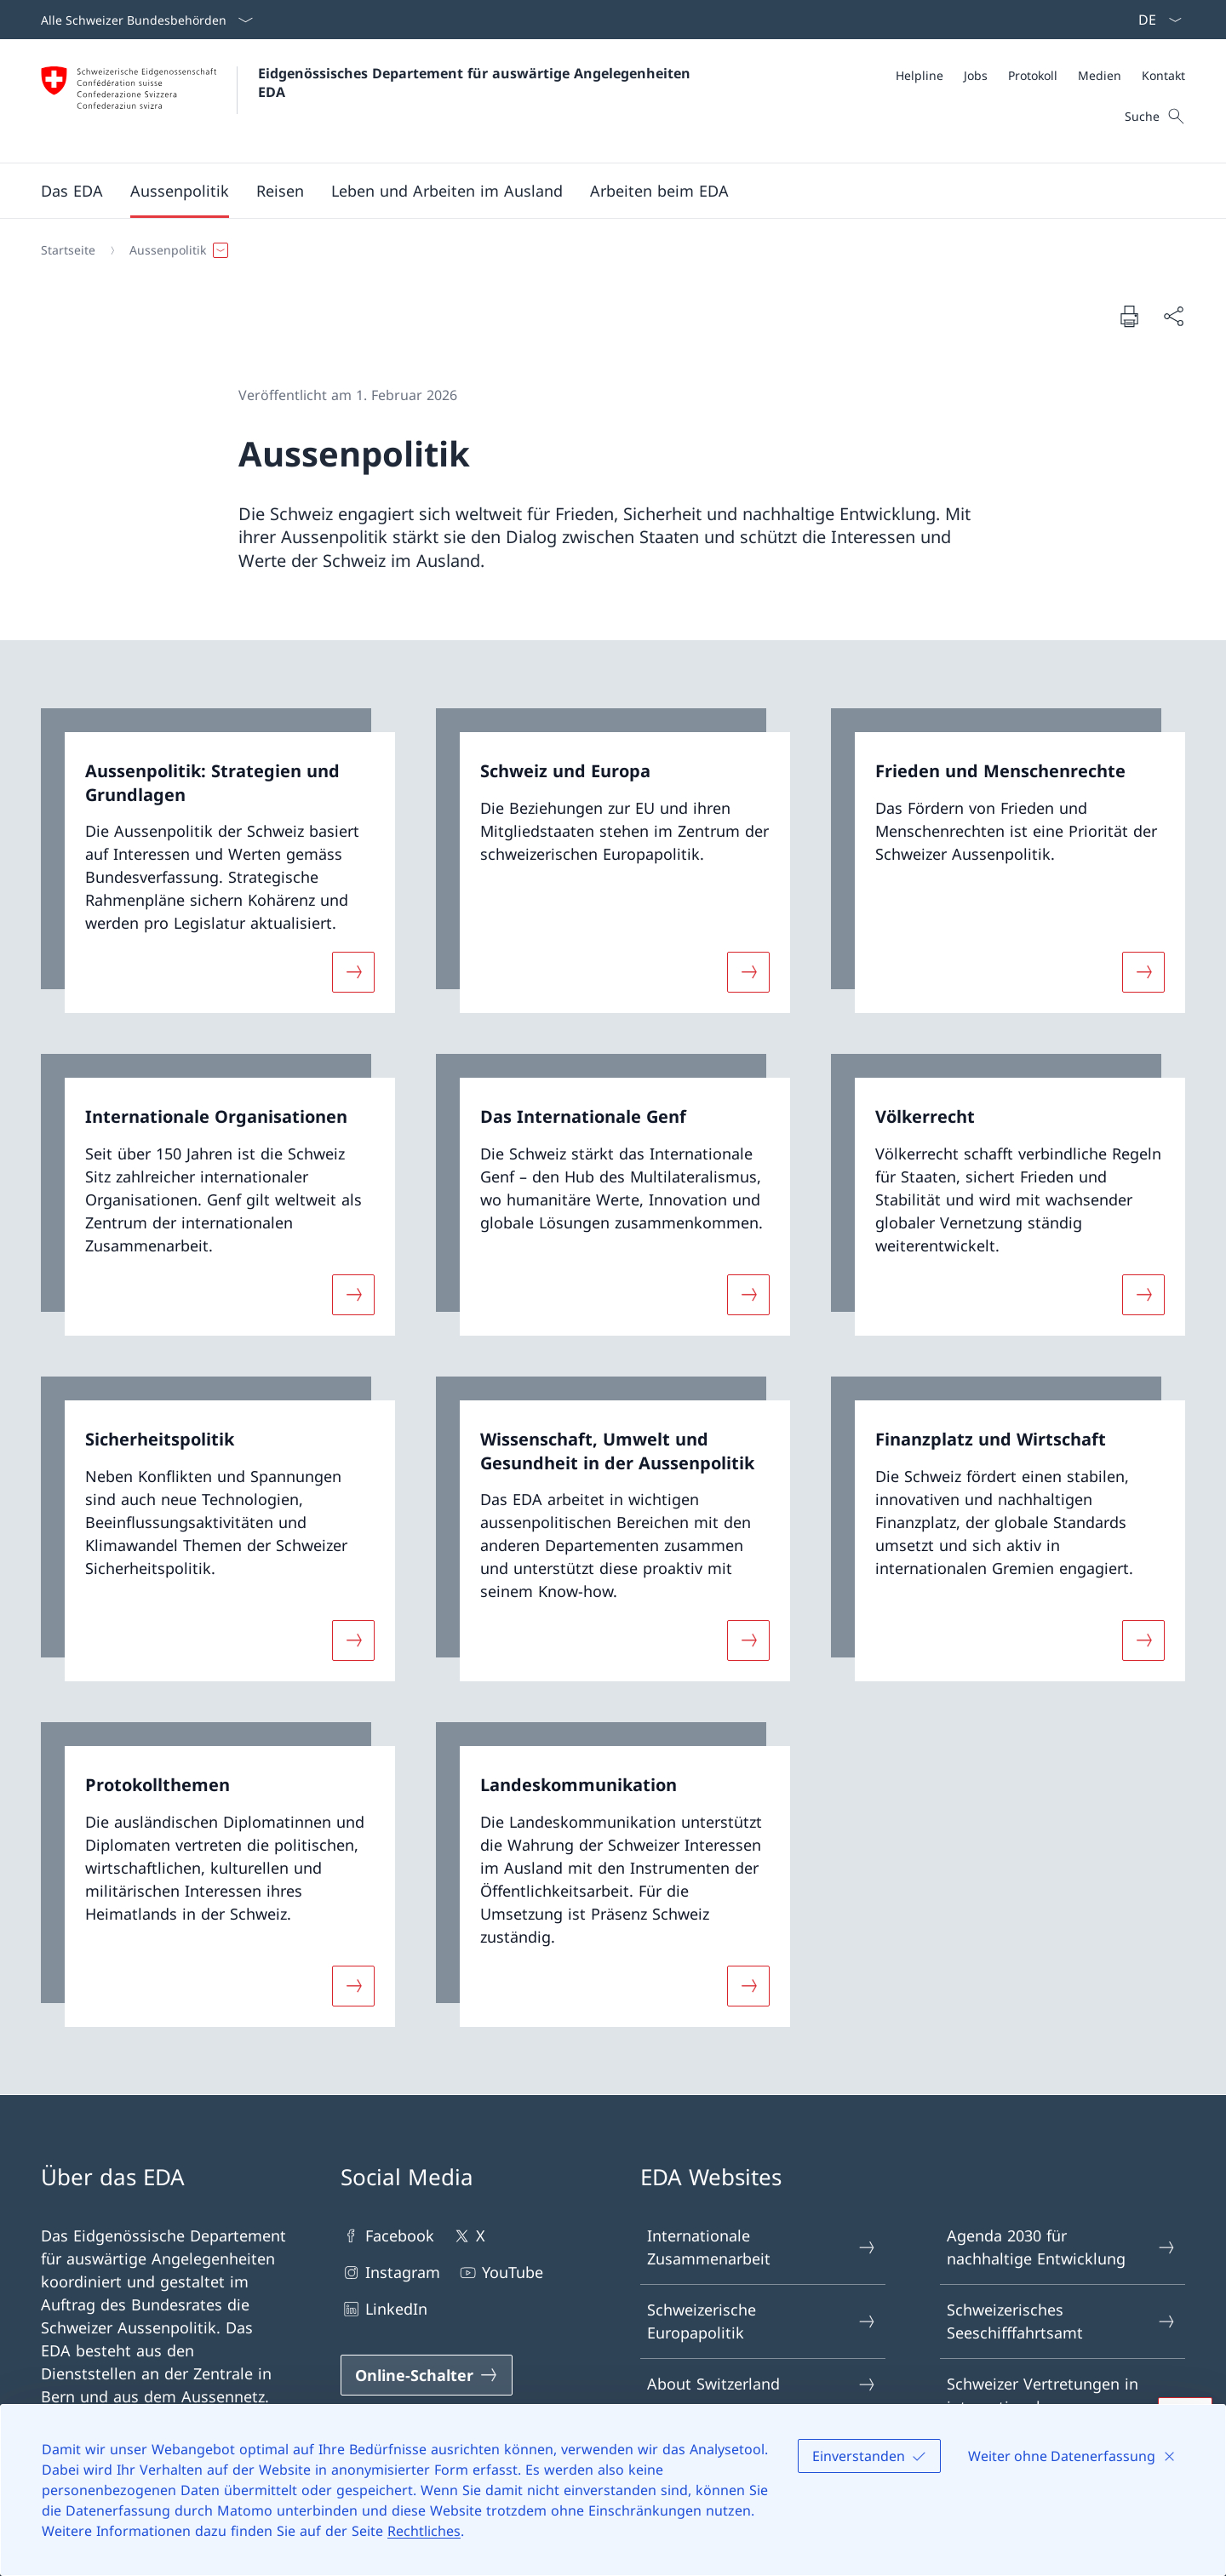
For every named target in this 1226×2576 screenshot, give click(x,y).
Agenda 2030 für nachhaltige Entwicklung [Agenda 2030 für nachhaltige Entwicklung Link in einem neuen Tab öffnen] (1062, 2247)
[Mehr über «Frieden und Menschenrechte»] (1143, 972)
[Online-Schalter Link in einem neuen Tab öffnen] (427, 2375)
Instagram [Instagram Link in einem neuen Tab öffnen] (390, 2272)
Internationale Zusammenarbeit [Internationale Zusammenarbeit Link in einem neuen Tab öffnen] (762, 2247)
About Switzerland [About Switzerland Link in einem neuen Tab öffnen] (762, 2384)
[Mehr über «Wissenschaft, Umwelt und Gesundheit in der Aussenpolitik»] (748, 1640)
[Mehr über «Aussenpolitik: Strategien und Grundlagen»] (353, 972)
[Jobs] (976, 75)
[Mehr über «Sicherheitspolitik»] (353, 1640)
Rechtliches (424, 2531)
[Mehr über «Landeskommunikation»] (748, 1985)
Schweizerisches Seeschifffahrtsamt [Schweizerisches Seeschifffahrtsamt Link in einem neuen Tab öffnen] (1062, 2321)
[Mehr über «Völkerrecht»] (1143, 1294)
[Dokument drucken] (1129, 315)
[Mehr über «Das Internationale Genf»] (748, 1294)
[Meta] (1040, 75)
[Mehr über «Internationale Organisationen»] (353, 1294)
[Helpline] (919, 75)
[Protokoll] (1033, 75)
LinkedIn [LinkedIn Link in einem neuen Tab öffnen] (384, 2309)
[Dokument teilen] (1173, 316)
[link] (218, 860)
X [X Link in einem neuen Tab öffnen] (468, 2236)
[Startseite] (68, 250)
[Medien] (1099, 75)
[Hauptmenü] (599, 190)
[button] (72, 190)
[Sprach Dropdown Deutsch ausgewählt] (1154, 19)
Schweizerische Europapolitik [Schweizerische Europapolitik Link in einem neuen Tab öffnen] (762, 2321)
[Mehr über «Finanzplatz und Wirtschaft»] (1143, 1640)
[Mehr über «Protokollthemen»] (353, 1985)
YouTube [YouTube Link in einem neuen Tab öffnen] (500, 2272)
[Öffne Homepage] (368, 100)
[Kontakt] (1163, 75)
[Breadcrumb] (606, 250)
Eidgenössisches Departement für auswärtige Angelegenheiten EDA (476, 82)
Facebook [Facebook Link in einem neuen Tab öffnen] (387, 2236)
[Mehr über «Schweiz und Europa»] (748, 972)
